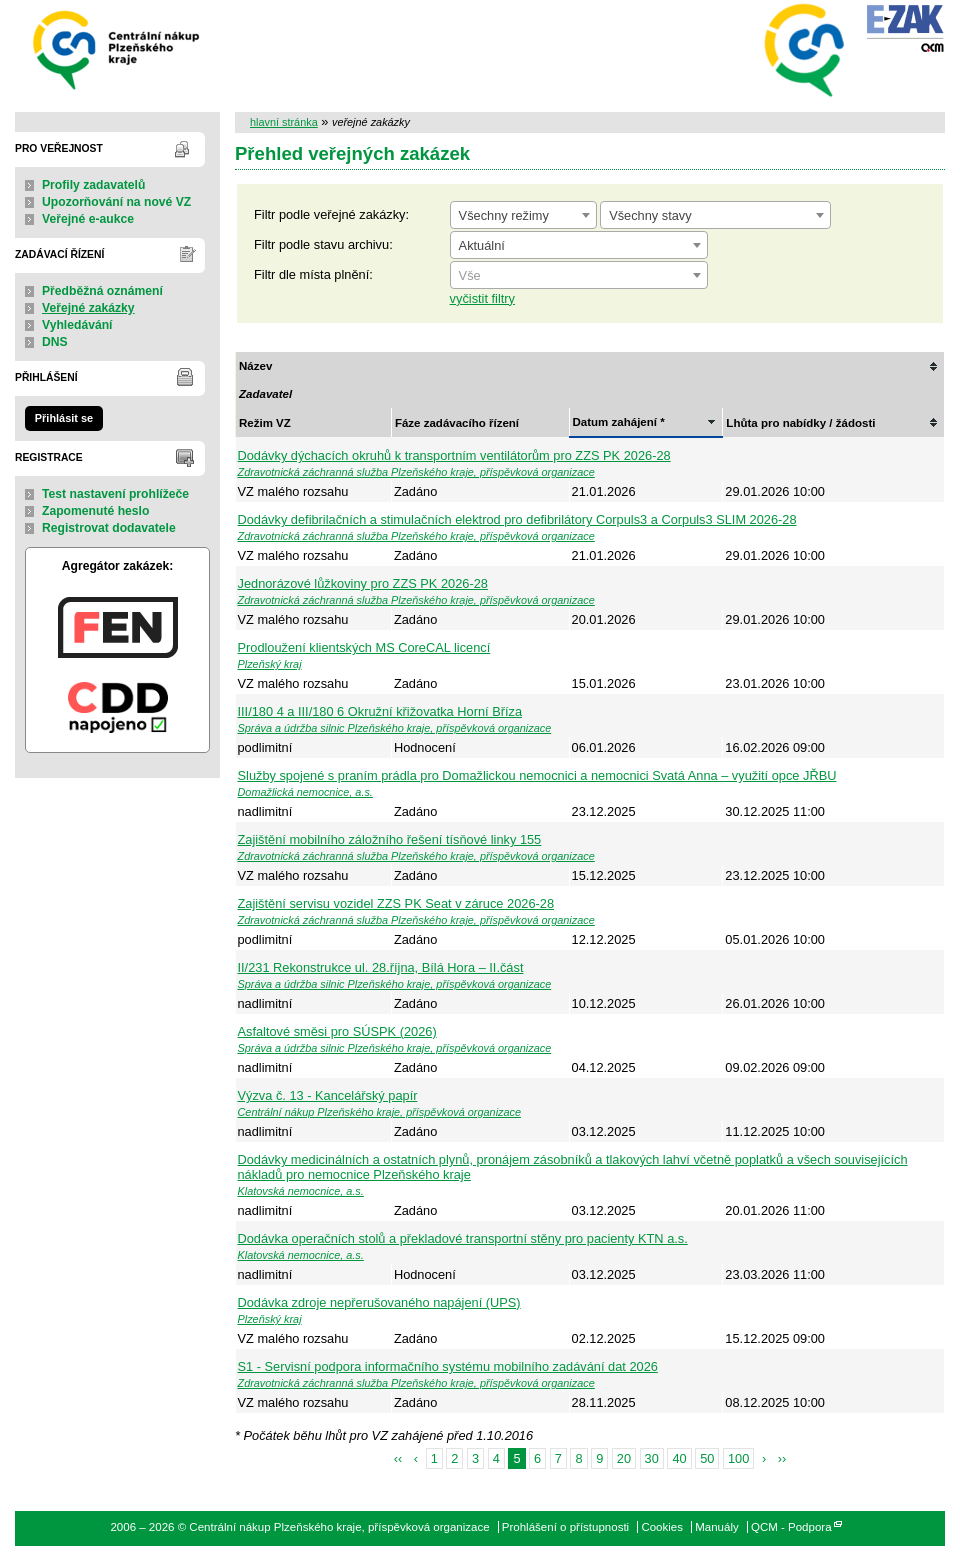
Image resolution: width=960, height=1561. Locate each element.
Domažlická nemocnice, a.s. (305, 792)
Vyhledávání (77, 325)
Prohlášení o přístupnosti (565, 1527)
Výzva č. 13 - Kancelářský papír (328, 1095)
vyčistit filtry (482, 298)
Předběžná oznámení (102, 291)
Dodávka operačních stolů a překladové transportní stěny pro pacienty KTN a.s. (463, 1238)
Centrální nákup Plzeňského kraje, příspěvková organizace (117, 48)
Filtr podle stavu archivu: (323, 244)
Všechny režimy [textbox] (504, 215)
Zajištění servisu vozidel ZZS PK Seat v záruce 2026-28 (396, 903)
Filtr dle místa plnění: (313, 274)
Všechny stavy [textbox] (650, 215)
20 (624, 1458)
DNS (55, 342)
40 (679, 1458)
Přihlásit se (64, 418)
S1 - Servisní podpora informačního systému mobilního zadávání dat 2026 (448, 1366)
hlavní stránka (284, 122)
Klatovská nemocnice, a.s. (301, 1191)
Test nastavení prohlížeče (115, 494)
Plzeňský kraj (270, 664)
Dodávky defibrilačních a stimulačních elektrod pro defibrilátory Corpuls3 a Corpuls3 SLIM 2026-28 (517, 519)
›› (782, 1458)
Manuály (717, 1527)
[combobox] (523, 215)
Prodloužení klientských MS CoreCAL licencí (364, 647)
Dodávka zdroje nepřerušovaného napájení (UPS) (379, 1302)
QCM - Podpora (791, 1527)
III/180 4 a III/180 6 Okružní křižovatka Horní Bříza (380, 711)
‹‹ (398, 1458)
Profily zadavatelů (93, 185)
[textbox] (579, 276)
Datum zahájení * (619, 422)
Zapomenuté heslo (95, 511)
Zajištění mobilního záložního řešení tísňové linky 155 (390, 839)
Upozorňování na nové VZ (116, 202)
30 (652, 1458)
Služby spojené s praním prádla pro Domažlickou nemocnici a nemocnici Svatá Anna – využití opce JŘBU (537, 775)
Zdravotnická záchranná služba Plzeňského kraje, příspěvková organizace (416, 472)
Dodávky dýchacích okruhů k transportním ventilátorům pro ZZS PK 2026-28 (454, 455)
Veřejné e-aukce (88, 219)
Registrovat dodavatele (109, 528)
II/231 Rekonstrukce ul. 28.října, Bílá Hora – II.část (381, 967)
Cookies (662, 1527)
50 (707, 1458)
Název (255, 366)
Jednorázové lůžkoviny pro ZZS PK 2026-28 (363, 583)
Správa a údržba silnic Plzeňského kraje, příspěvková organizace (395, 728)
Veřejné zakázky (88, 308)
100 (738, 1458)
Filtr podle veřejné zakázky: (331, 214)
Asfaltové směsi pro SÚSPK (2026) (337, 1031)
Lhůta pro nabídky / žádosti (800, 423)
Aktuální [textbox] (482, 245)
